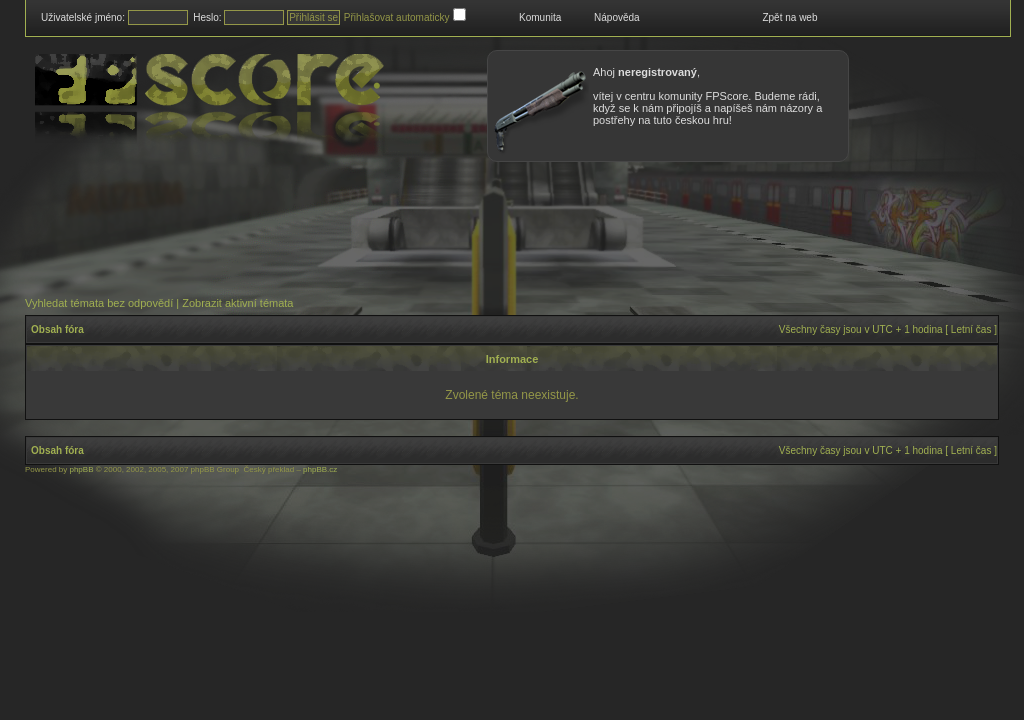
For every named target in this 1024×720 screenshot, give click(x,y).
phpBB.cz (320, 469)
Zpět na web (789, 17)
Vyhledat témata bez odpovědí (99, 303)
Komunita (540, 17)
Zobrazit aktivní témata (237, 303)
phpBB (81, 469)
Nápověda (617, 17)
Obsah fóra (57, 329)
